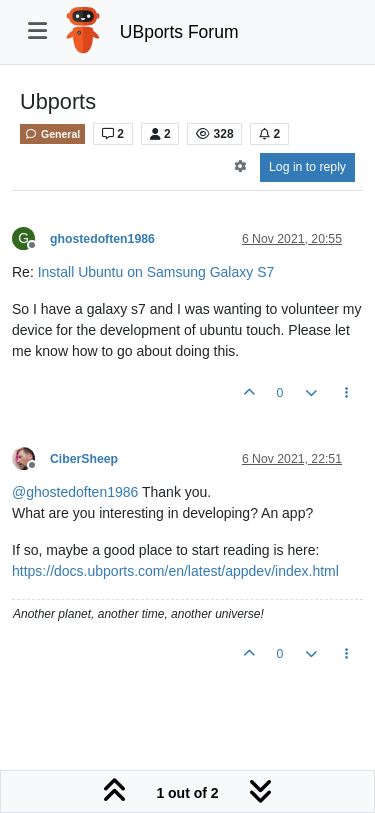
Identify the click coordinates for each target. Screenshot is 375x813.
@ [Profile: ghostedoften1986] (75, 492)
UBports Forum (179, 32)
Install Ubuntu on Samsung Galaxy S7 (156, 272)
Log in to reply (307, 167)
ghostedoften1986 (102, 239)
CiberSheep (84, 459)
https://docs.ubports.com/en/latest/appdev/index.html (175, 571)
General (52, 134)
